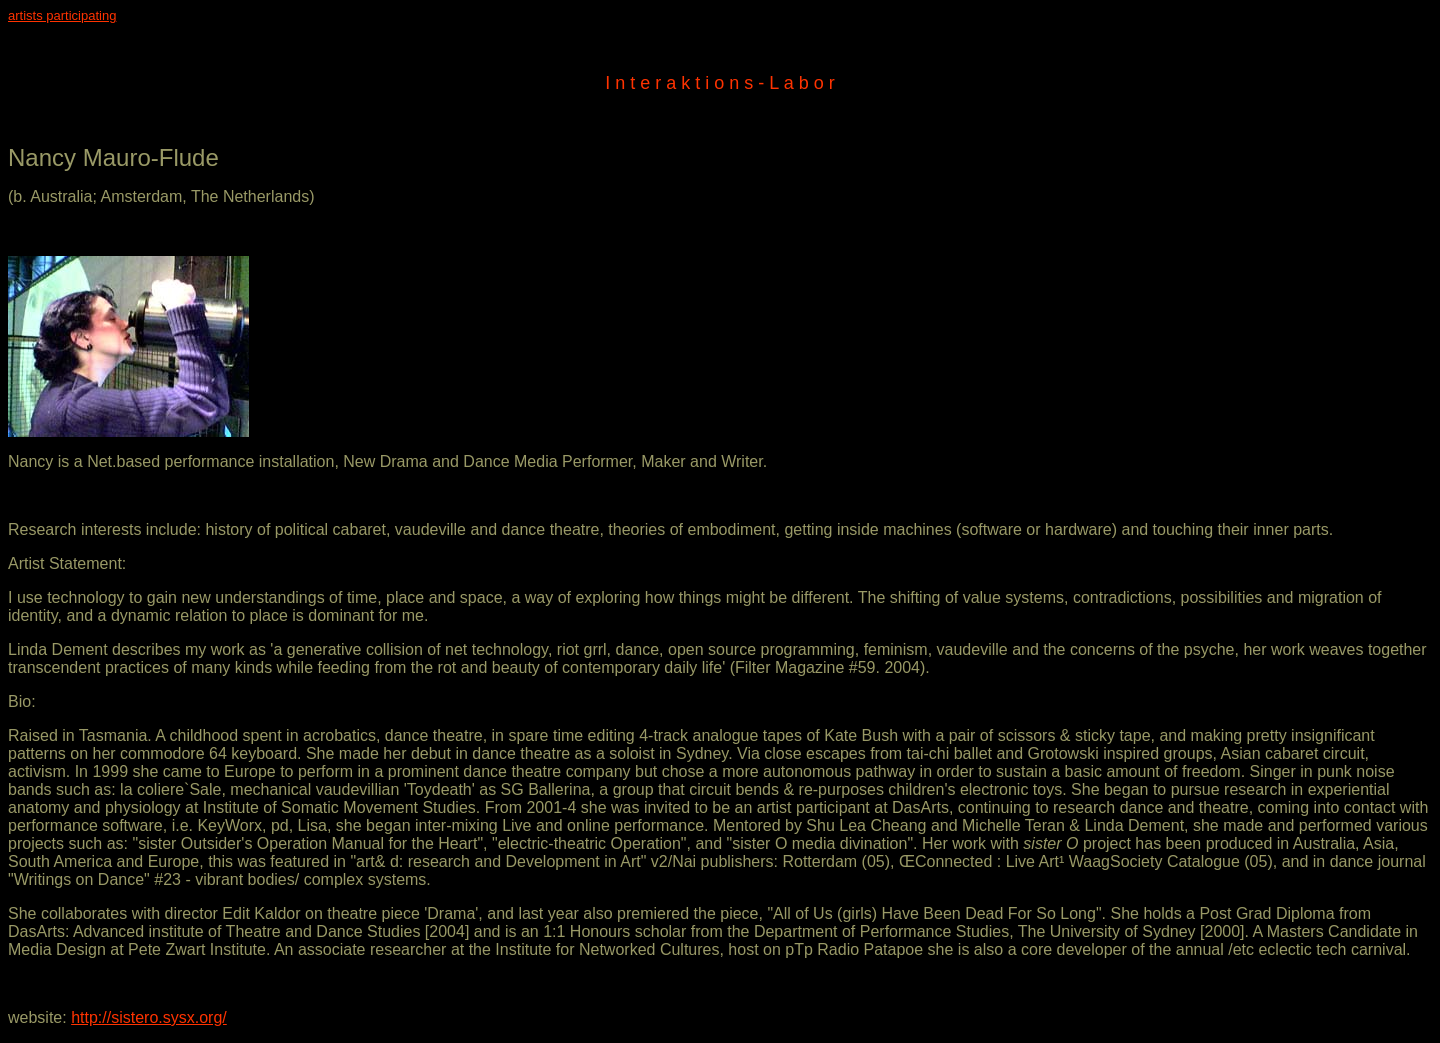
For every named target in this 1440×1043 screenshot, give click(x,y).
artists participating (62, 15)
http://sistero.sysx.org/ (149, 1017)
